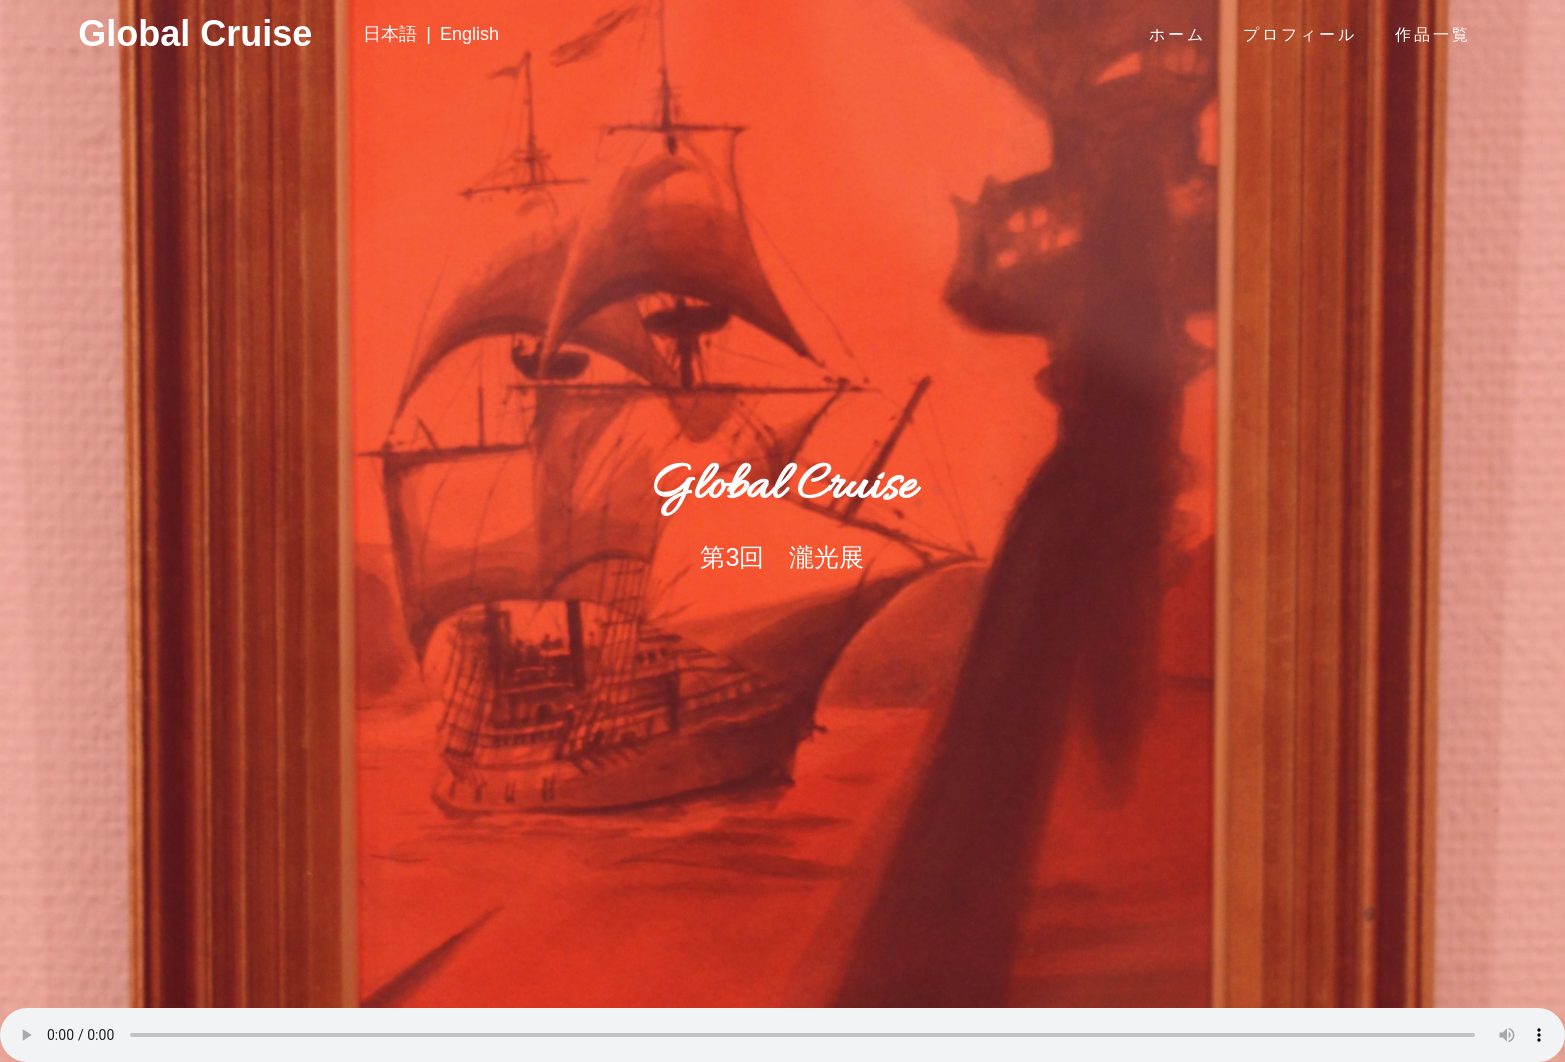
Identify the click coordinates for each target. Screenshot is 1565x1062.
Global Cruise (115, 34)
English (469, 34)
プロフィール (1300, 34)
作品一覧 (1433, 34)
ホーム (1177, 34)
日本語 (390, 34)
